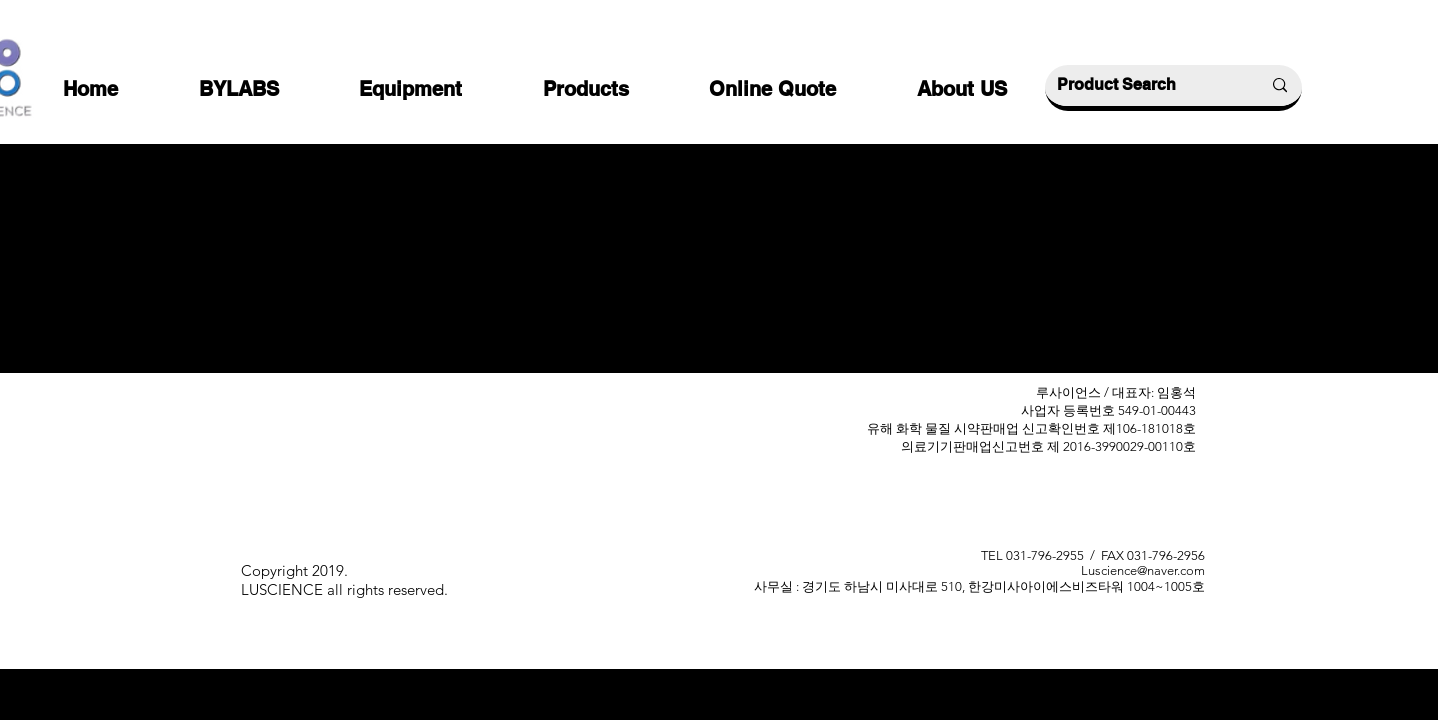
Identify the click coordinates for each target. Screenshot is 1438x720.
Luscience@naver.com (1143, 570)
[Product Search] (1144, 85)
